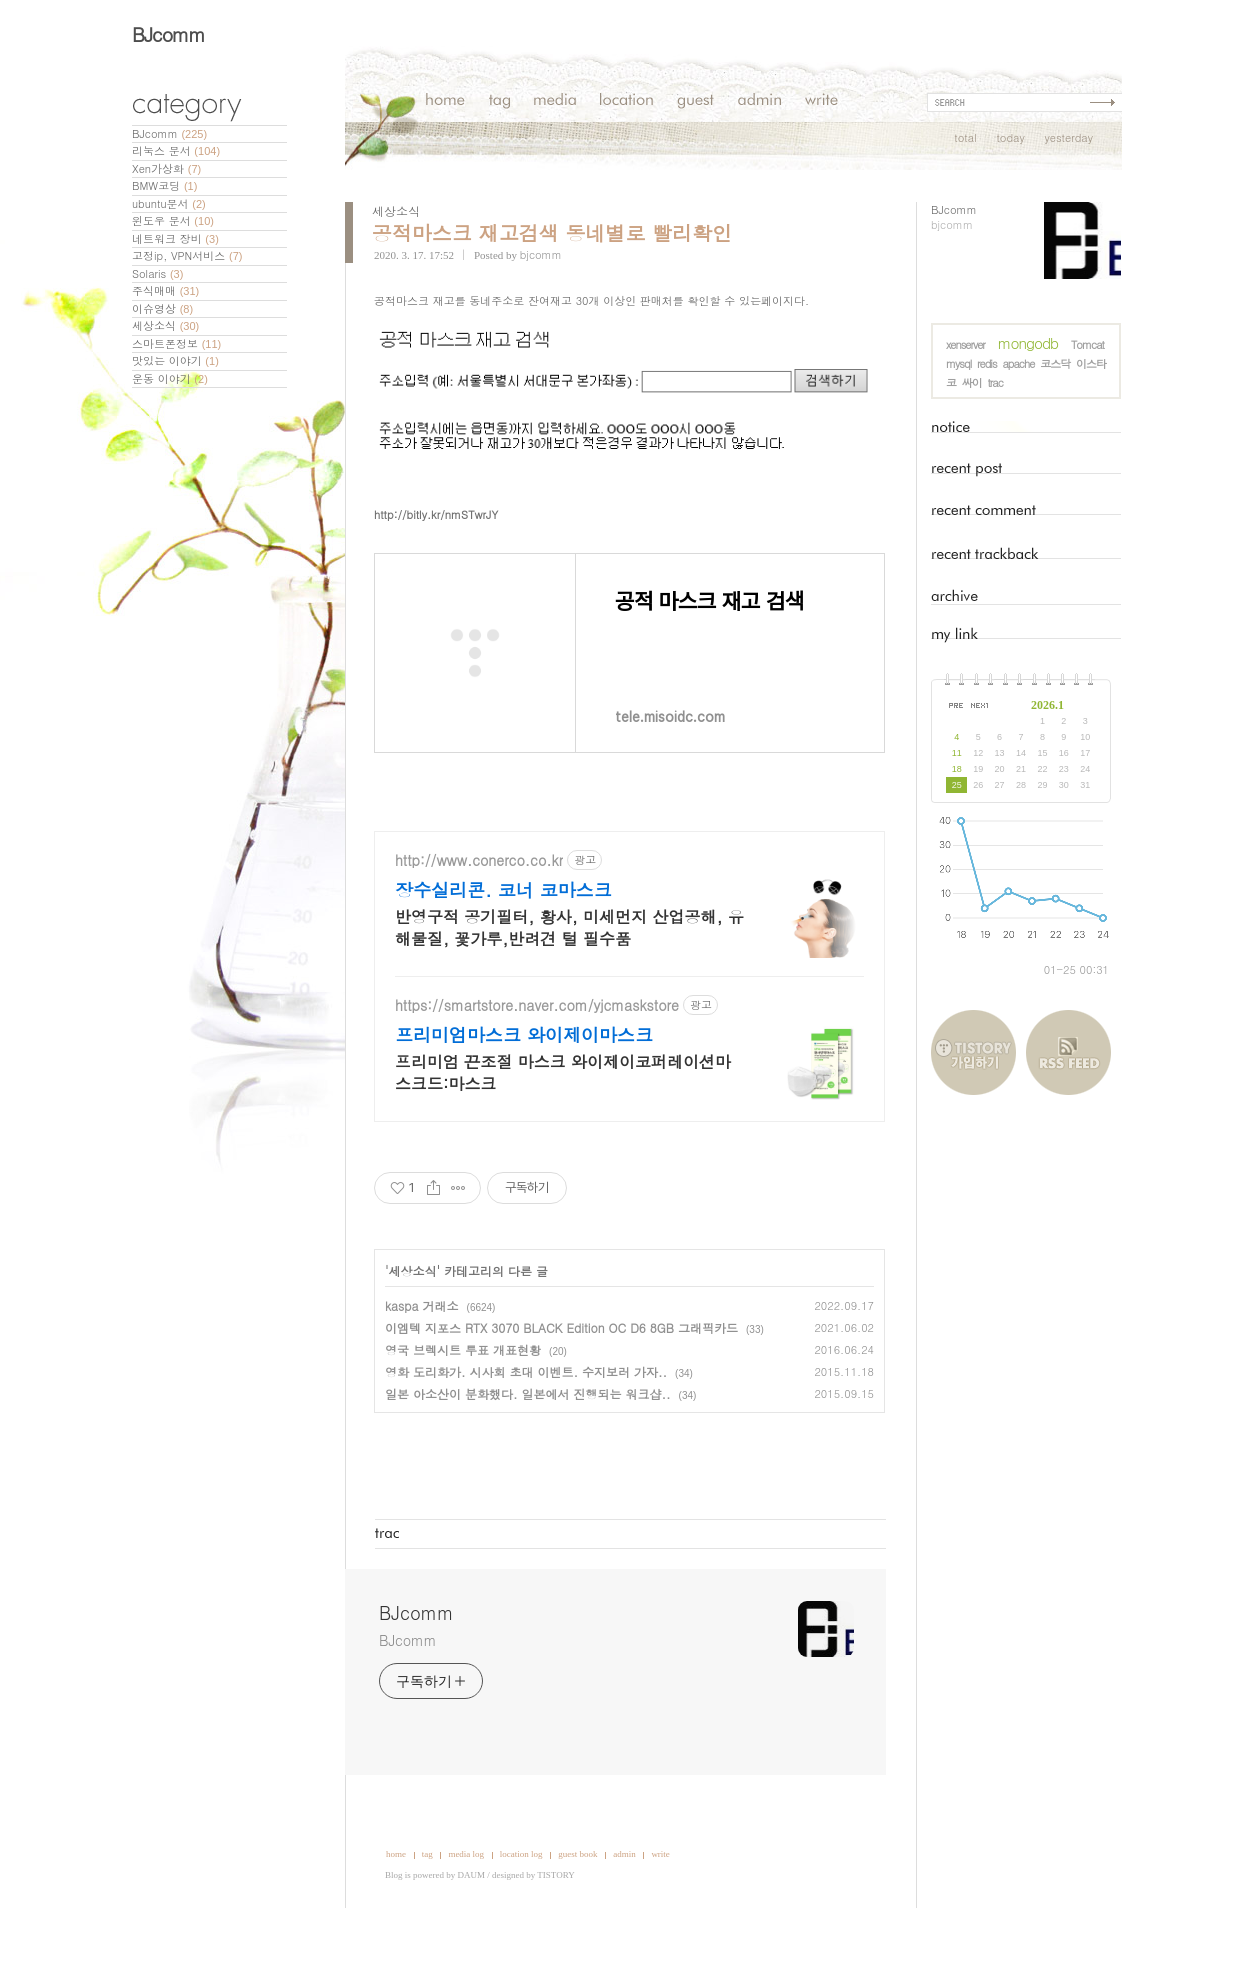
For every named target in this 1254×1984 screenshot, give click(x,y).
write (660, 1914)
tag (427, 1914)
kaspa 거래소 (422, 1365)
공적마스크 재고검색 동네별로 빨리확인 (552, 232)
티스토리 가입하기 (978, 1052)
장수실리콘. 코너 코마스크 (503, 950)
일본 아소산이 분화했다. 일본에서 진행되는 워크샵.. (528, 1453)
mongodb (1028, 342)
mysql (958, 363)
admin (624, 1914)
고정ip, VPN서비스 (187, 255)
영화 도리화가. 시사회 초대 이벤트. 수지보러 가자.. (526, 1431)
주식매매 (165, 290)
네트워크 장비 (175, 238)
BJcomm (168, 33)
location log (521, 1914)
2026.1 (1047, 705)
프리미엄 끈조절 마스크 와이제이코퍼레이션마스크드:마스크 (563, 1132)
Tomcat (1087, 344)
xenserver (965, 344)
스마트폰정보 (176, 343)
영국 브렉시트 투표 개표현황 (463, 1409)
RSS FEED (1068, 1052)
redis (987, 363)
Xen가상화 (166, 168)
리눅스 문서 (176, 150)
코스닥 (1055, 363)
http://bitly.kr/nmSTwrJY (436, 574)
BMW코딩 (164, 185)
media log (466, 1914)
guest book (577, 1914)
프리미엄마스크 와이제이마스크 (524, 1095)
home (396, 1914)
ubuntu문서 (169, 203)
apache (1018, 363)
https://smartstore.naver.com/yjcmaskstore (537, 1065)
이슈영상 (162, 308)
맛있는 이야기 (175, 360)
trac (995, 382)
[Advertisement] (1192, 478)
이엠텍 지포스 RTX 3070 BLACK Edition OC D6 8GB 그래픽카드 (561, 1387)
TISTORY (555, 1935)
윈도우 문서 (173, 220)
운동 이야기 (170, 378)
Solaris (157, 273)
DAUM (472, 1935)
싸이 (972, 382)
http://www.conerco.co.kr (479, 920)
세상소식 (165, 325)
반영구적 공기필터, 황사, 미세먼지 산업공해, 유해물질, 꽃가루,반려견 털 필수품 (569, 987)
